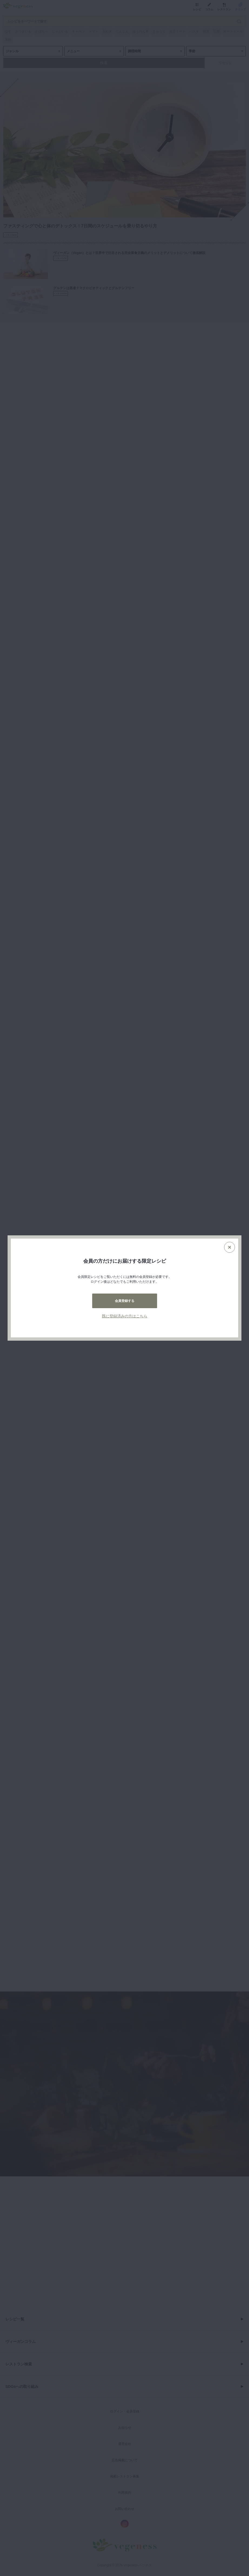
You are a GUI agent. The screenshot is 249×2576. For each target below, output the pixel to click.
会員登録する (124, 1301)
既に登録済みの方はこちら (124, 1316)
